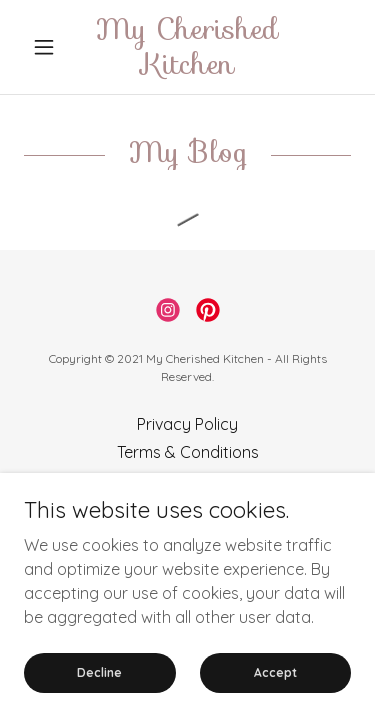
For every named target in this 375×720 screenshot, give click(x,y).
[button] (48, 47)
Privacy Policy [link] (187, 424)
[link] (187, 47)
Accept (275, 686)
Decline (99, 686)
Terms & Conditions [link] (188, 452)
